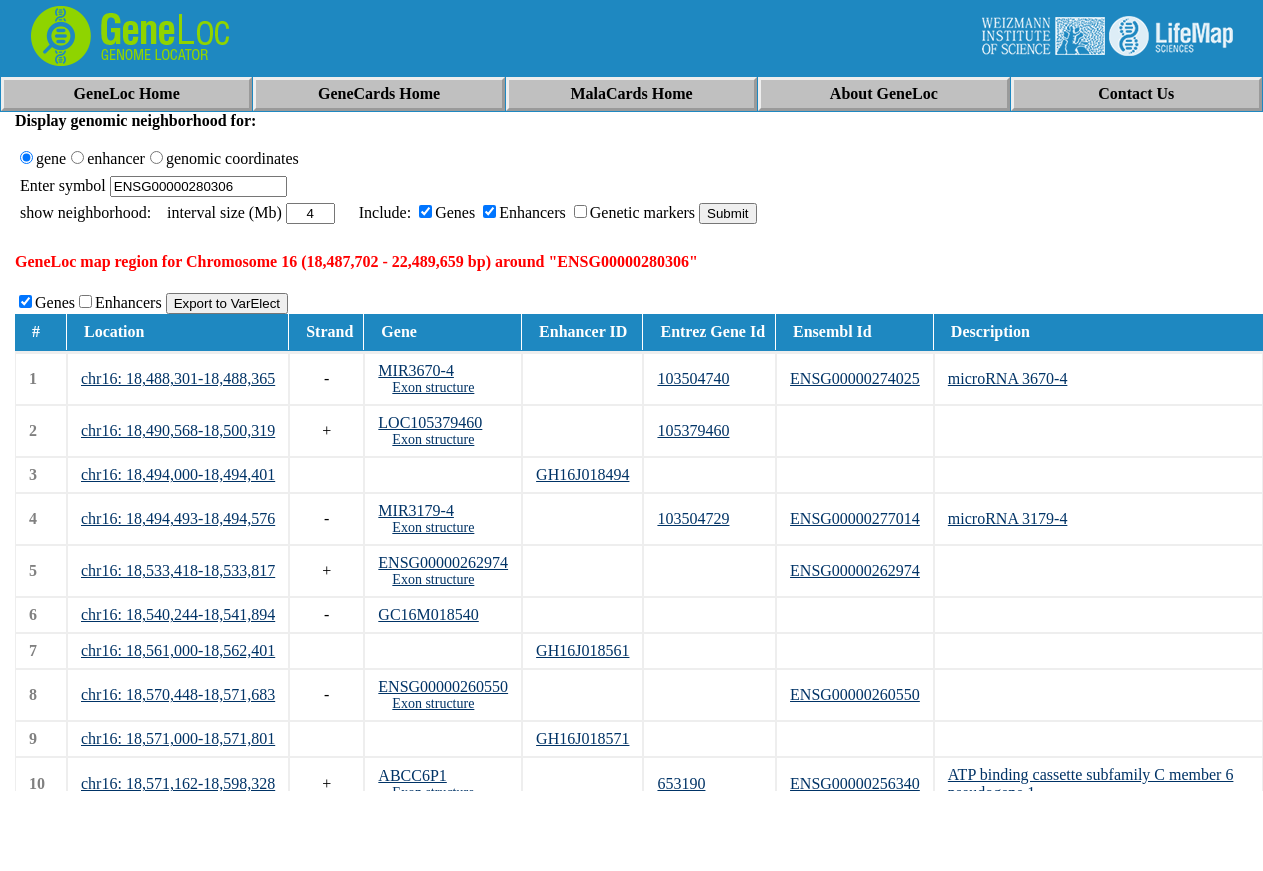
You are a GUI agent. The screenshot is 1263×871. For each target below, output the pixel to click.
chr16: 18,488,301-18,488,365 (178, 378)
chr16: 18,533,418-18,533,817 (178, 570)
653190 (681, 783)
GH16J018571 (582, 738)
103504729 (693, 518)
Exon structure (433, 387)
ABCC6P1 (412, 775)
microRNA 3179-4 (1008, 518)
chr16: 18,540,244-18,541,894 (178, 614)
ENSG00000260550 (443, 686)
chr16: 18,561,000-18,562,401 (178, 650)
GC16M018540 (428, 614)
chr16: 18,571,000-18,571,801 (178, 738)
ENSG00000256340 (855, 783)
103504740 (693, 378)
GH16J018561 (582, 650)
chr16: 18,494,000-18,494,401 (178, 474)
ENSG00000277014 (855, 518)
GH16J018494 (582, 474)
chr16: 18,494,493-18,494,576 (178, 518)
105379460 (693, 430)
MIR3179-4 (416, 510)
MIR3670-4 (416, 370)
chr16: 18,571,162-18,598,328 (178, 783)
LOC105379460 (430, 422)
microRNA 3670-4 (1008, 378)
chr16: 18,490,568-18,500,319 (178, 430)
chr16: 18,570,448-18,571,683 (178, 694)
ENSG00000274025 (855, 378)
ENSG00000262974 (443, 562)
